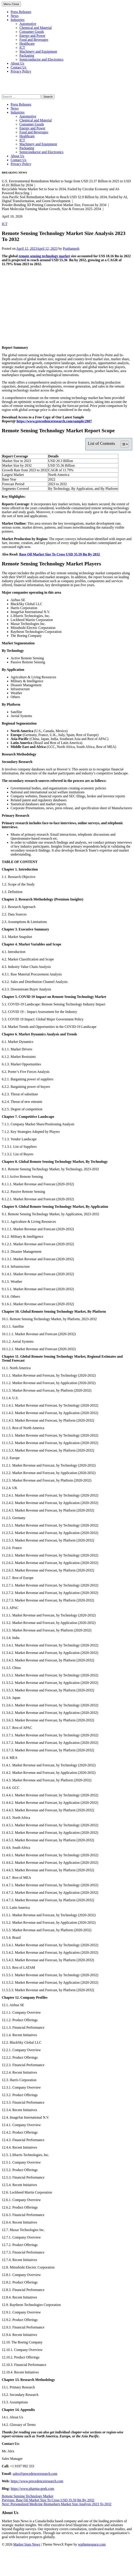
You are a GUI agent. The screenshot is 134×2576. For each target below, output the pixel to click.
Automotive (27, 24)
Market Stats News (26, 2544)
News (15, 16)
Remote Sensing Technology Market (27, 2496)
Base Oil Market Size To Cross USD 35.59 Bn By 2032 (59, 554)
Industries (17, 20)
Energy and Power (32, 35)
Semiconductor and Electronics (41, 59)
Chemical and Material (35, 28)
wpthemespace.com (92, 2544)
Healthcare (27, 43)
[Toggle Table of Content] (122, 444)
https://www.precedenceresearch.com (37, 2481)
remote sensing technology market (44, 256)
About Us (17, 63)
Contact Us (18, 67)
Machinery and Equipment (38, 51)
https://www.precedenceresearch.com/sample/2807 (54, 421)
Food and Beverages (33, 39)
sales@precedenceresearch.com (35, 2473)
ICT (22, 47)
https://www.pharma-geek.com (32, 2488)
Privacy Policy (21, 71)
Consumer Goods (31, 32)
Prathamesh (71, 248)
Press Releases (21, 12)
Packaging (26, 55)
